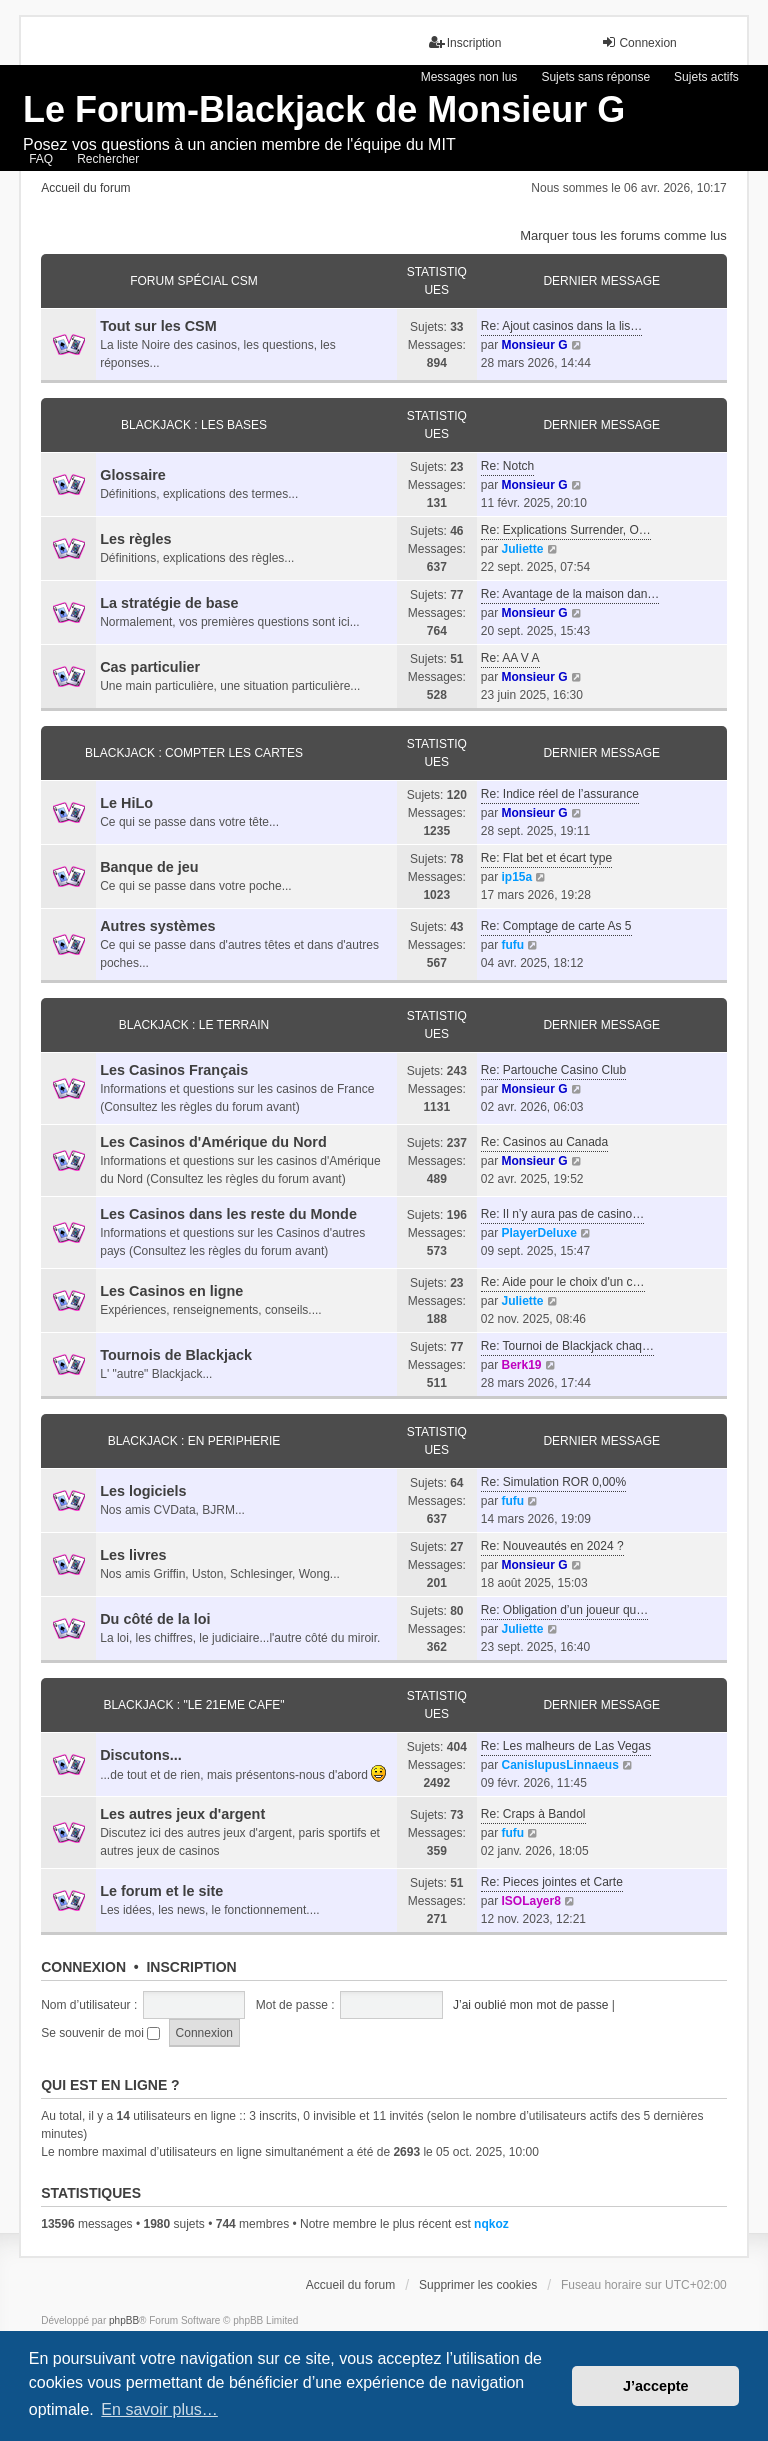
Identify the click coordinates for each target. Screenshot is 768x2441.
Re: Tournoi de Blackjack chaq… (567, 1346)
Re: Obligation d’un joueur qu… (564, 1610)
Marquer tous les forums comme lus (623, 235)
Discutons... (141, 1755)
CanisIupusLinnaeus (559, 1765)
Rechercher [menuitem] (108, 159)
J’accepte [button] (656, 2386)
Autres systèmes (157, 926)
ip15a (516, 877)
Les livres (133, 1555)
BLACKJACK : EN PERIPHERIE (194, 1441)
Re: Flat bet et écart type (546, 858)
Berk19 (521, 1365)
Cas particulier (150, 667)
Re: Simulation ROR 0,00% (553, 1482)
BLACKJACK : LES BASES (194, 425)
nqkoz (491, 2224)
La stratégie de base (169, 603)
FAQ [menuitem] (41, 159)
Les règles (135, 539)
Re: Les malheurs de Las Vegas (566, 1746)
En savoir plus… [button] (159, 2409)
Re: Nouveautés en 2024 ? (552, 1546)
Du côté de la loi (155, 1619)
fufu (512, 945)
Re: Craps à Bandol (533, 1814)
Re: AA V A (510, 658)
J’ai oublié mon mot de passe (530, 2005)
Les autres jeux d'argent (182, 1814)
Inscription (191, 1967)
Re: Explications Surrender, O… (566, 530)
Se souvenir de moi (100, 2033)
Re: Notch (507, 466)
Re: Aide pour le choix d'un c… (563, 1282)
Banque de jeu (149, 867)
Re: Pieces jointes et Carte (552, 1882)
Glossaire (133, 475)
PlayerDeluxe (538, 1233)
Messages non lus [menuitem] (469, 77)
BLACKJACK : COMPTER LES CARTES (194, 753)
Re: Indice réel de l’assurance (560, 794)
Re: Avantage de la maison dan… (570, 594)
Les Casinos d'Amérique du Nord (213, 1142)
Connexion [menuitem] (638, 42)
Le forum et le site (161, 1891)
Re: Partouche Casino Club (553, 1070)
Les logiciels (143, 1491)
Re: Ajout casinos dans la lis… (561, 326)
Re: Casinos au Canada (544, 1142)
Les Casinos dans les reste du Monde (228, 1214)
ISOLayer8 (530, 1901)
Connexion (83, 1967)
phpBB (124, 2320)
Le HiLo (126, 803)
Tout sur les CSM (158, 326)
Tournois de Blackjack (176, 1355)
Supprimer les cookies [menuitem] (478, 2285)
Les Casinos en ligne (171, 1291)
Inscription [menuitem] (465, 42)
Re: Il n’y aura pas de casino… (562, 1214)
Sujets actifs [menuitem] (706, 77)
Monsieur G (534, 345)
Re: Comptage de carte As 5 (556, 926)
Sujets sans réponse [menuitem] (595, 77)
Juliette (522, 549)
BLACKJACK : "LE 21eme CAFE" (193, 1705)
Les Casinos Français (174, 1070)
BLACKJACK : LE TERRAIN (194, 1025)
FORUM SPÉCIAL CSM (194, 281)
